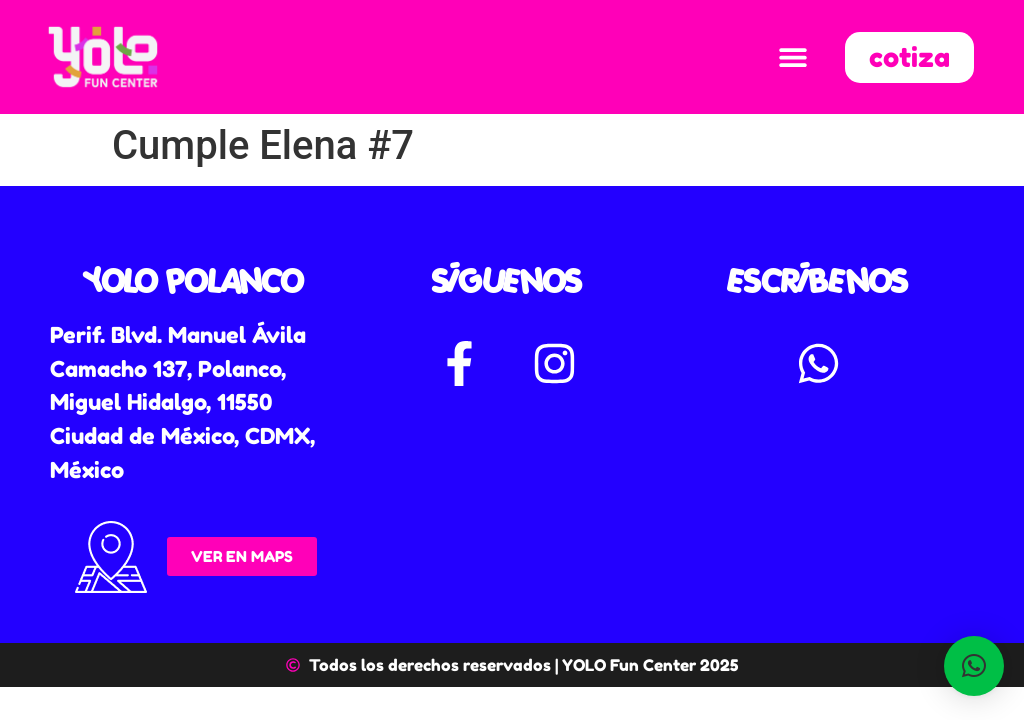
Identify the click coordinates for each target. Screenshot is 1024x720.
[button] (792, 57)
